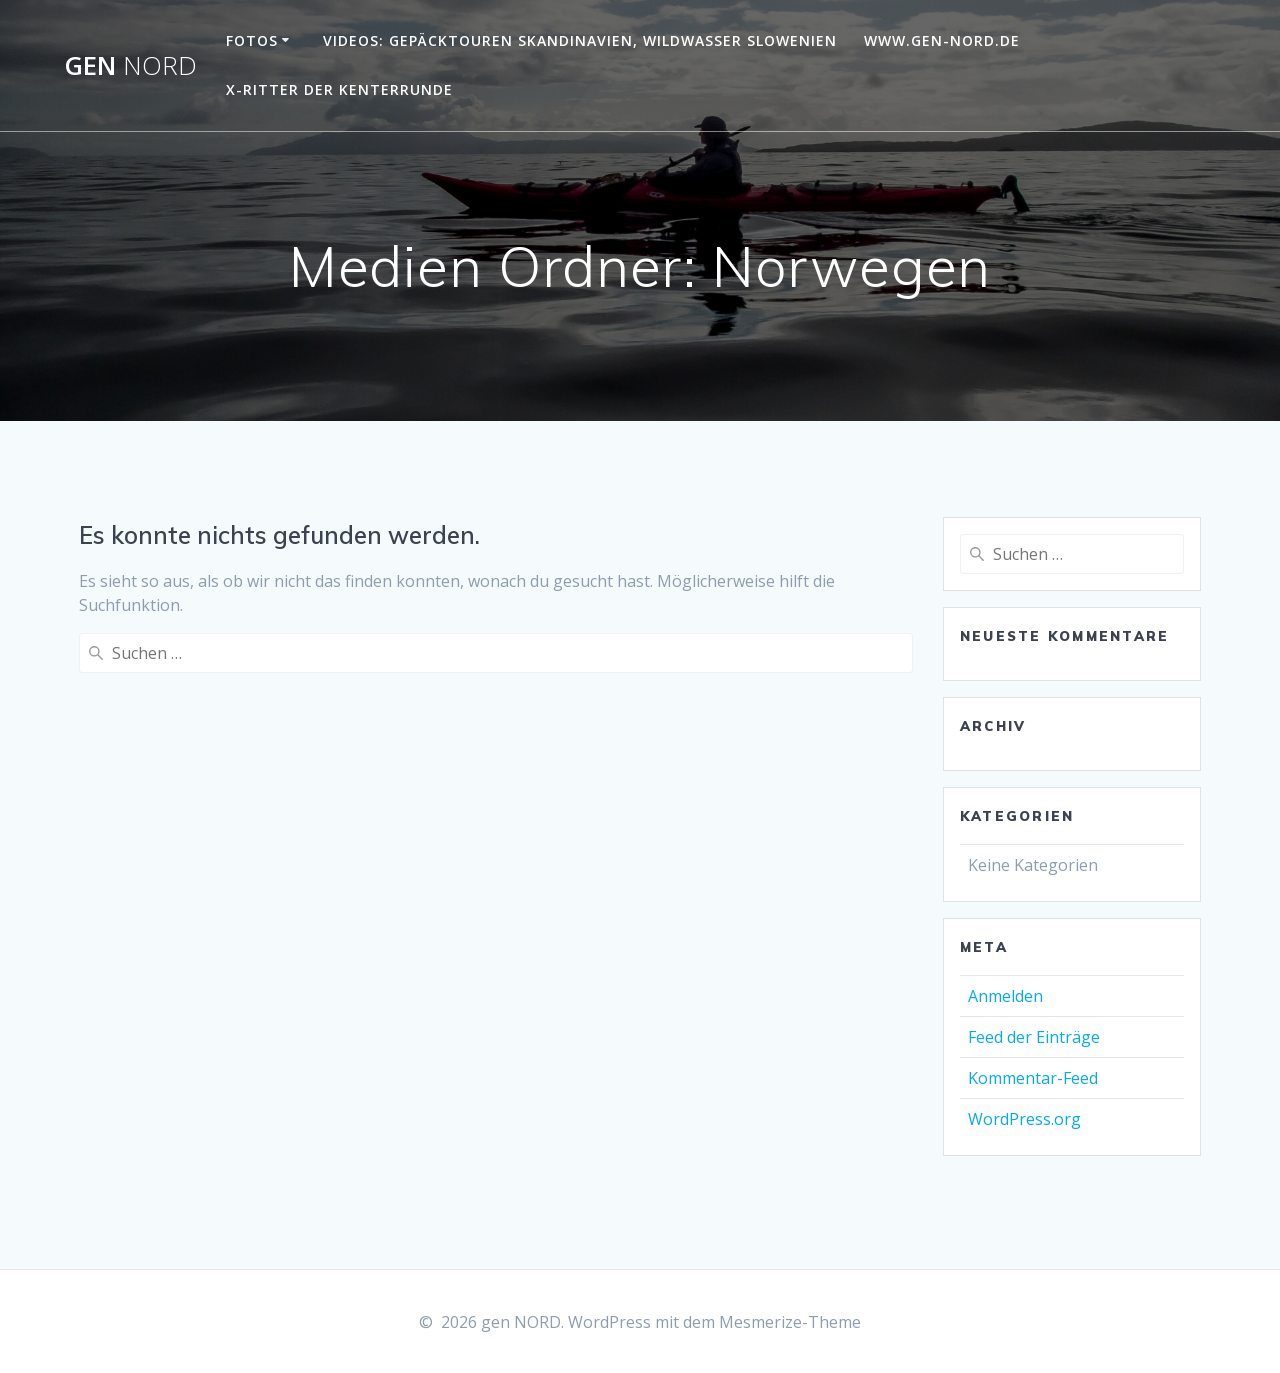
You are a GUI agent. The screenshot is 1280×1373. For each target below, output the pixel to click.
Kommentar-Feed (1033, 1078)
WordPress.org (1024, 1119)
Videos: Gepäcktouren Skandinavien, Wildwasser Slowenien (580, 40)
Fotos (252, 40)
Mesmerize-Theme (790, 1322)
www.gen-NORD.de (942, 40)
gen (130, 66)
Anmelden (1005, 996)
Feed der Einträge (1034, 1037)
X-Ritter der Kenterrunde (339, 89)
